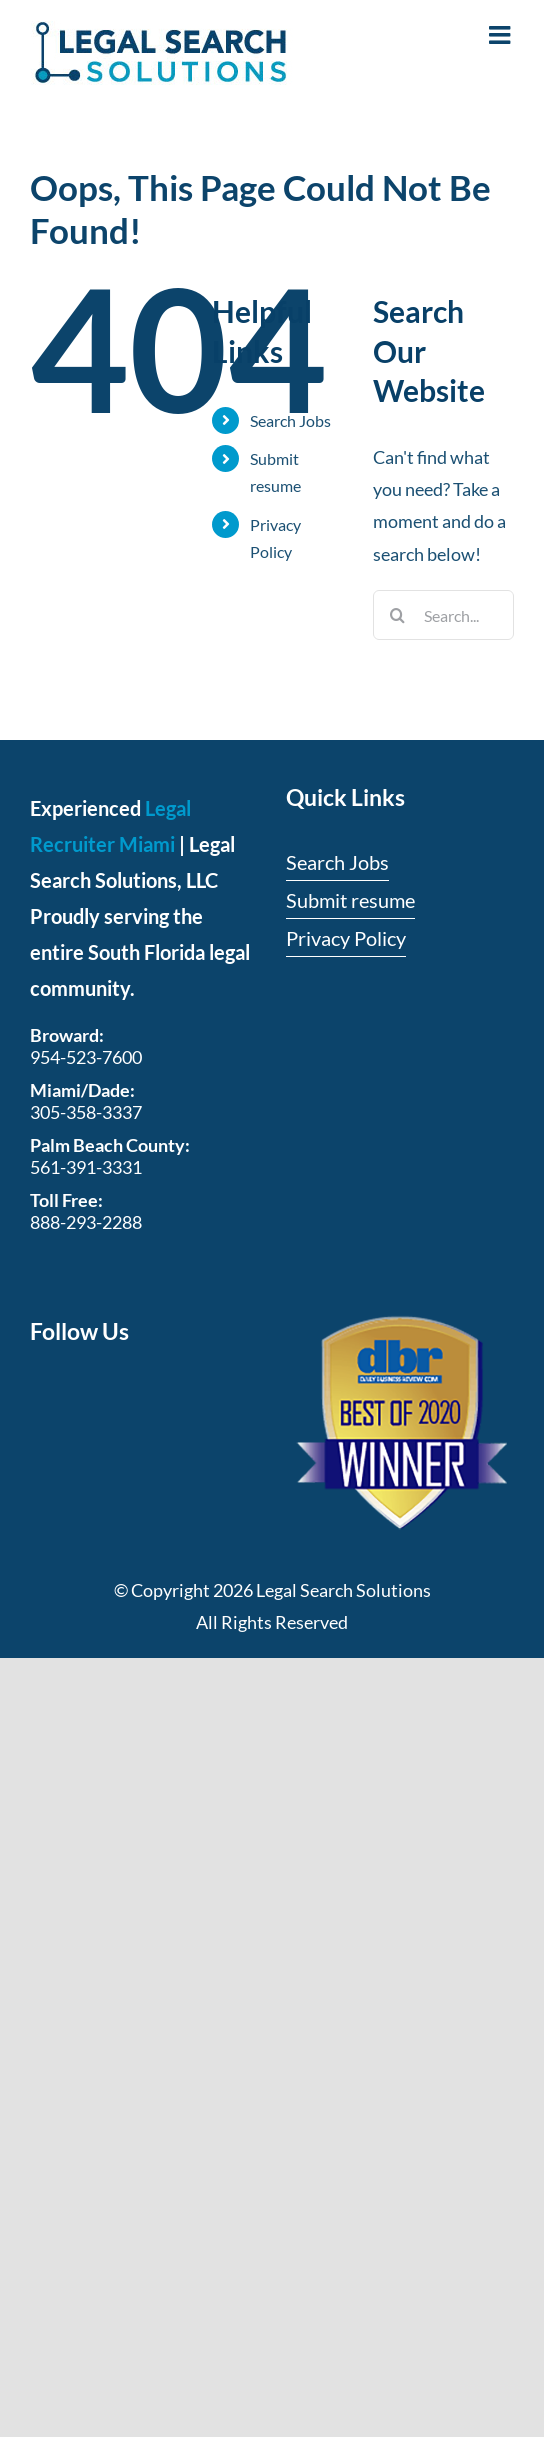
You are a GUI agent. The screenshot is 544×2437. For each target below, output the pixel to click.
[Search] (398, 615)
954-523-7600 (86, 1057)
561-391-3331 (86, 1167)
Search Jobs (290, 420)
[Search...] (443, 615)
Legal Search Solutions (343, 1590)
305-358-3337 (86, 1112)
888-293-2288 (86, 1222)
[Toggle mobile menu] (501, 34)
